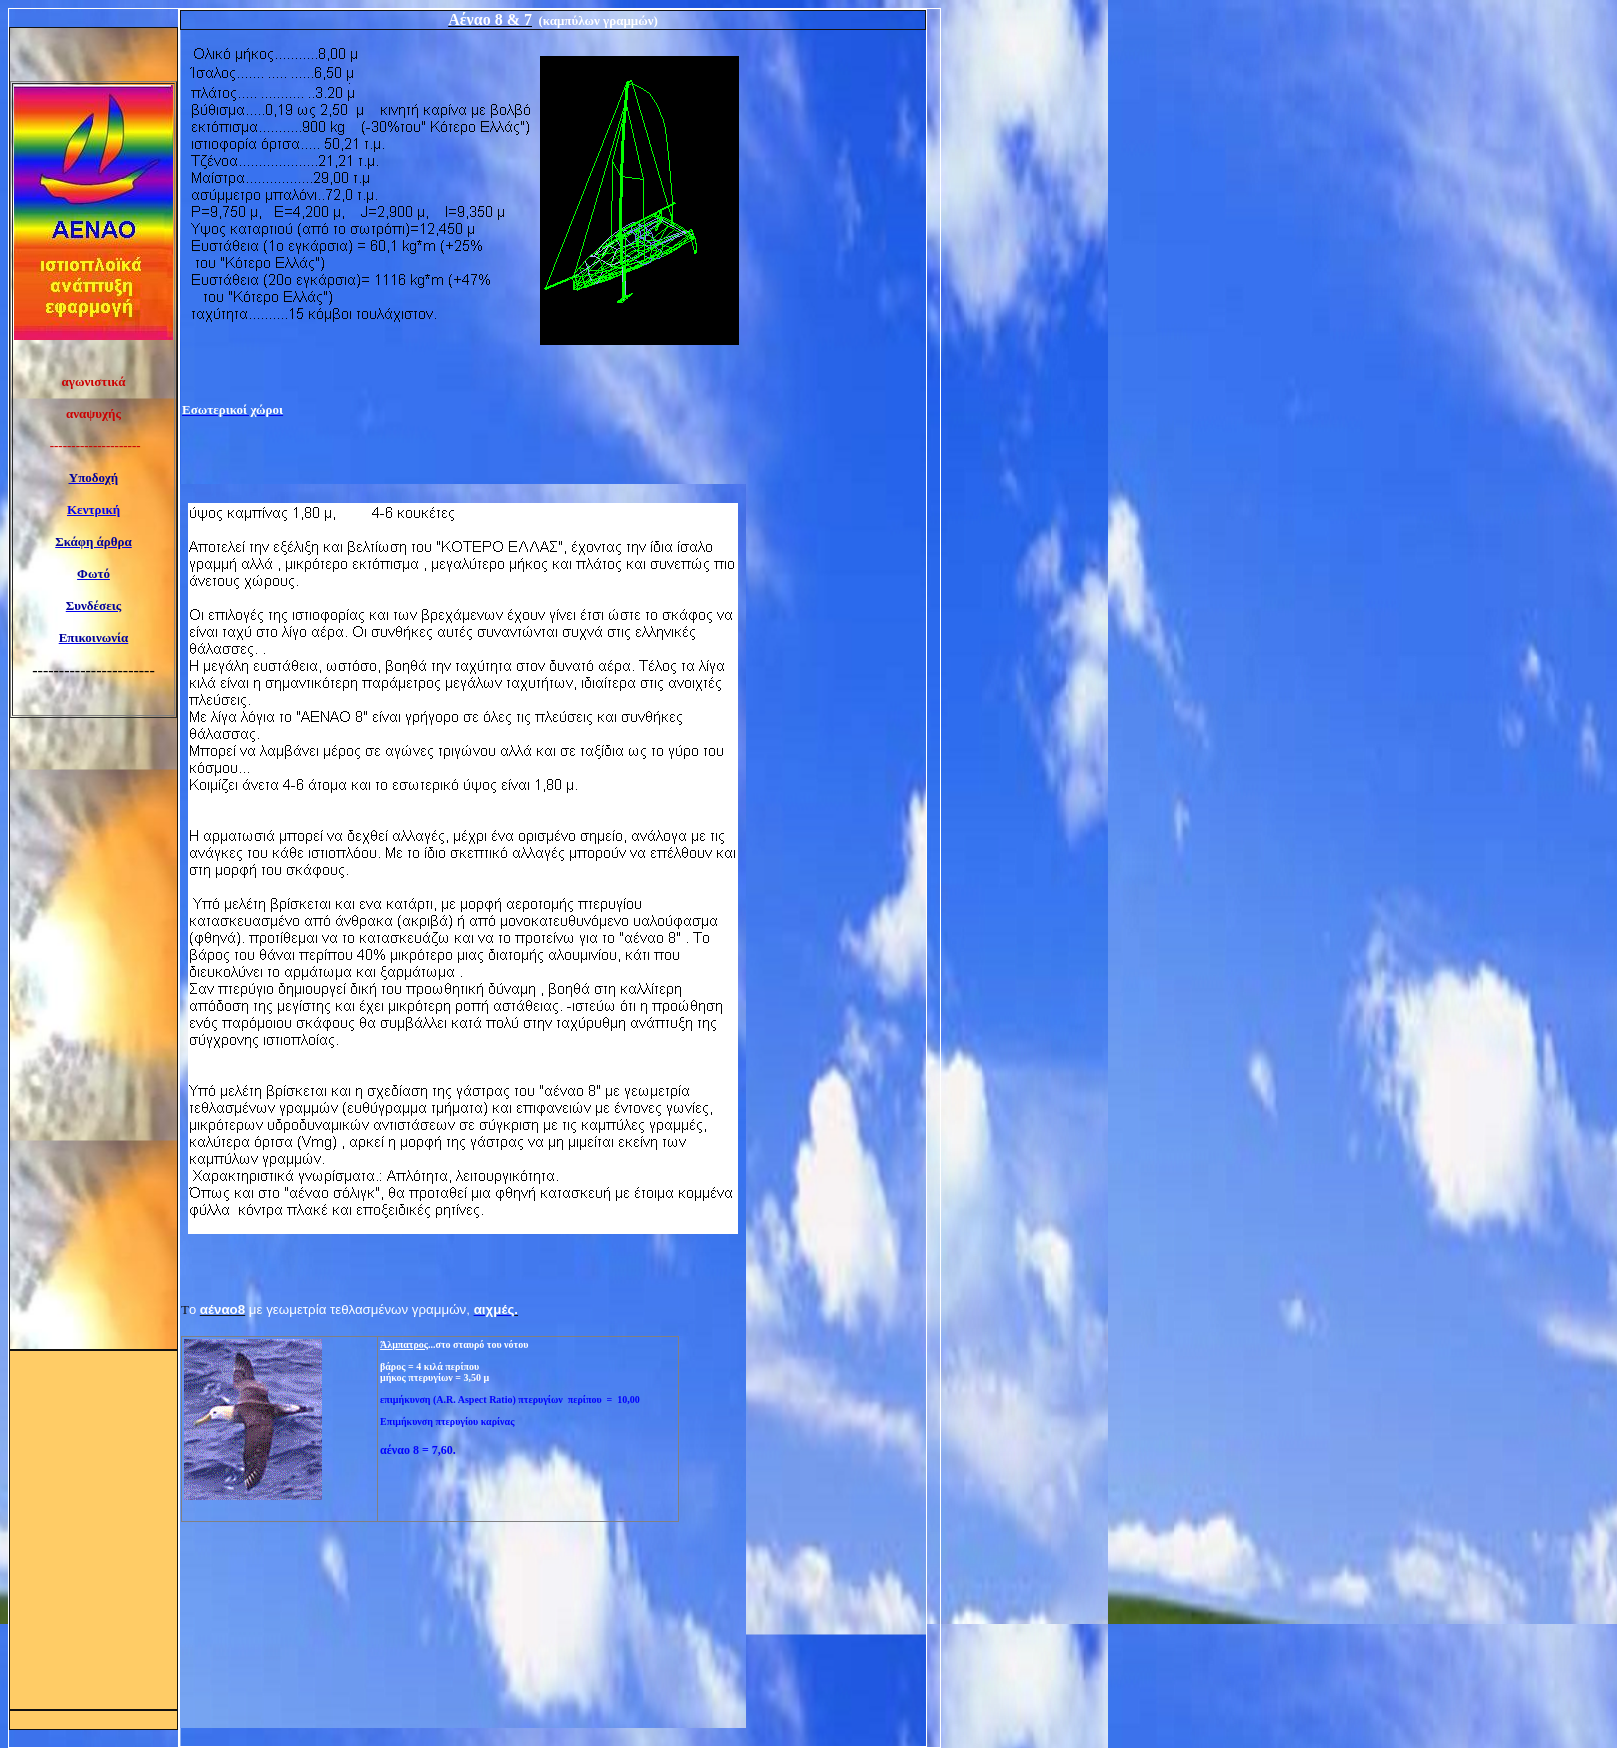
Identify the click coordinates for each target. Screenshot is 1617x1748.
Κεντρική (93, 509)
